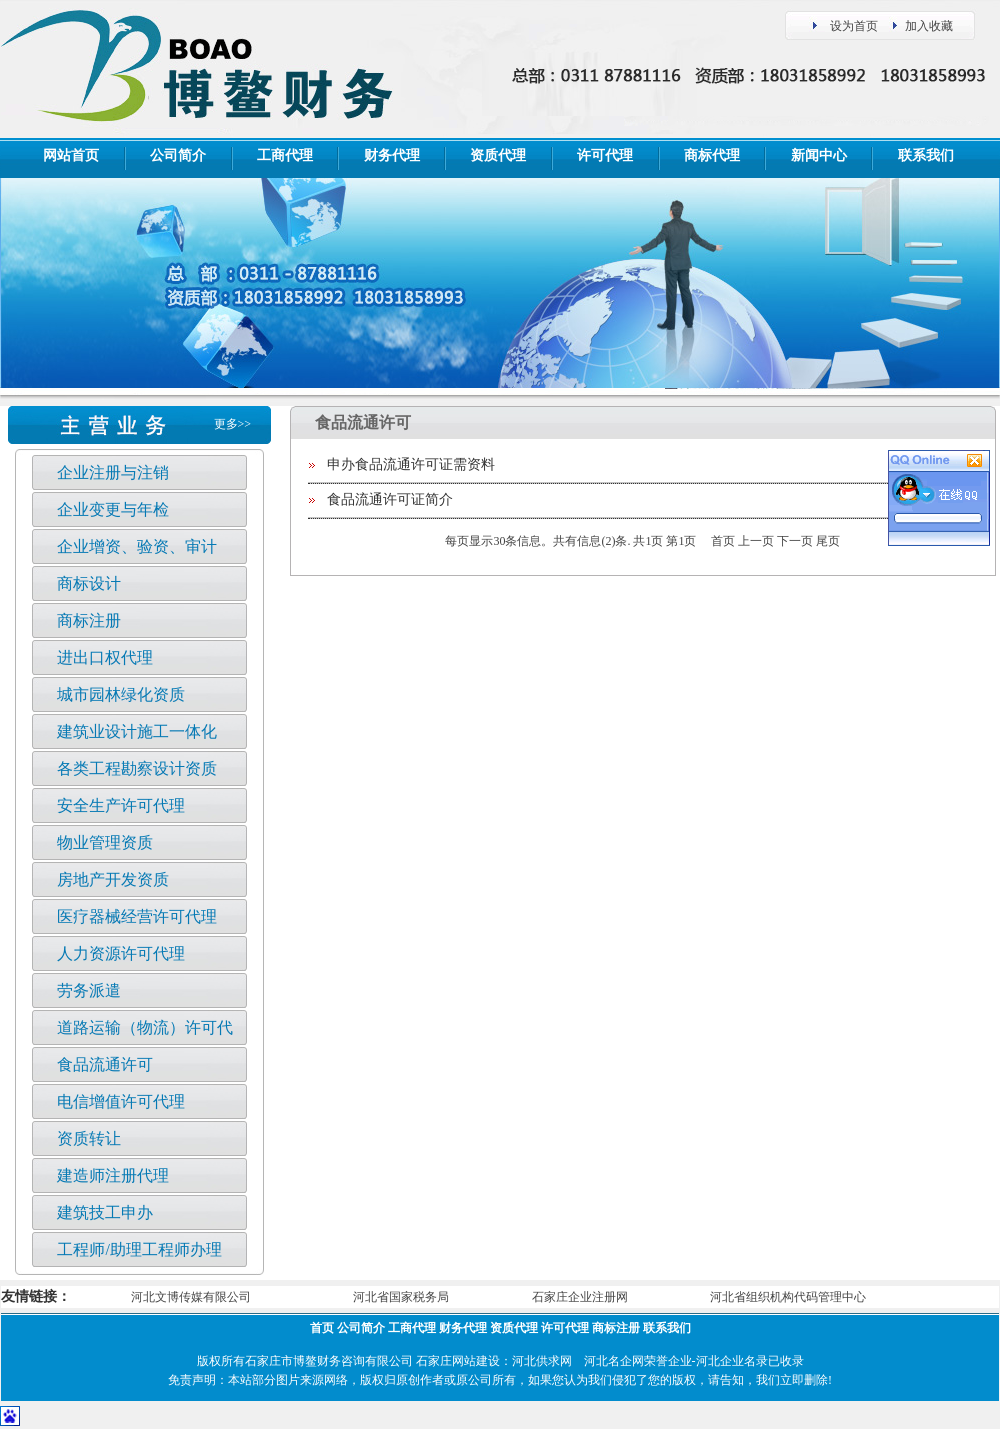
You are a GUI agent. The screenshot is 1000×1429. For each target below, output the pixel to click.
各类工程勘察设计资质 (137, 768)
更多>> (233, 424)
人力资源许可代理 (121, 953)
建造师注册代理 (113, 1175)
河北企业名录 (732, 1361)
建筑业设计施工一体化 (137, 731)
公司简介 (178, 155)
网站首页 (71, 155)
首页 (322, 1328)
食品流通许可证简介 (390, 499)
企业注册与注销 (113, 472)
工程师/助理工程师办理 (139, 1249)
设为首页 (854, 26)
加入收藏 (929, 26)
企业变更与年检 (113, 509)
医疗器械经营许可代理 (137, 916)
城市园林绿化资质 (121, 694)
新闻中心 (819, 155)
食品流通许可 (105, 1064)
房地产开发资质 (113, 879)
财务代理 (392, 155)
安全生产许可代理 (121, 805)
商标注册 (89, 620)
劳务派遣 (89, 990)
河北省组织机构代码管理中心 (788, 1297)
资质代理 (498, 155)
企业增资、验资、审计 (137, 546)
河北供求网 (542, 1361)
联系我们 (926, 155)
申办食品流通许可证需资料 (411, 464)
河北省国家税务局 (401, 1297)
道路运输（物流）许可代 (145, 1027)
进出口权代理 (105, 657)
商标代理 (712, 155)
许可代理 (605, 155)
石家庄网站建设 (458, 1361)
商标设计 (89, 583)
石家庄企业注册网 (580, 1297)
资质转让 (89, 1138)
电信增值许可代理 (121, 1101)
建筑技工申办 (105, 1212)
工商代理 (285, 155)
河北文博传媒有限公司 (191, 1297)
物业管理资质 (105, 842)
